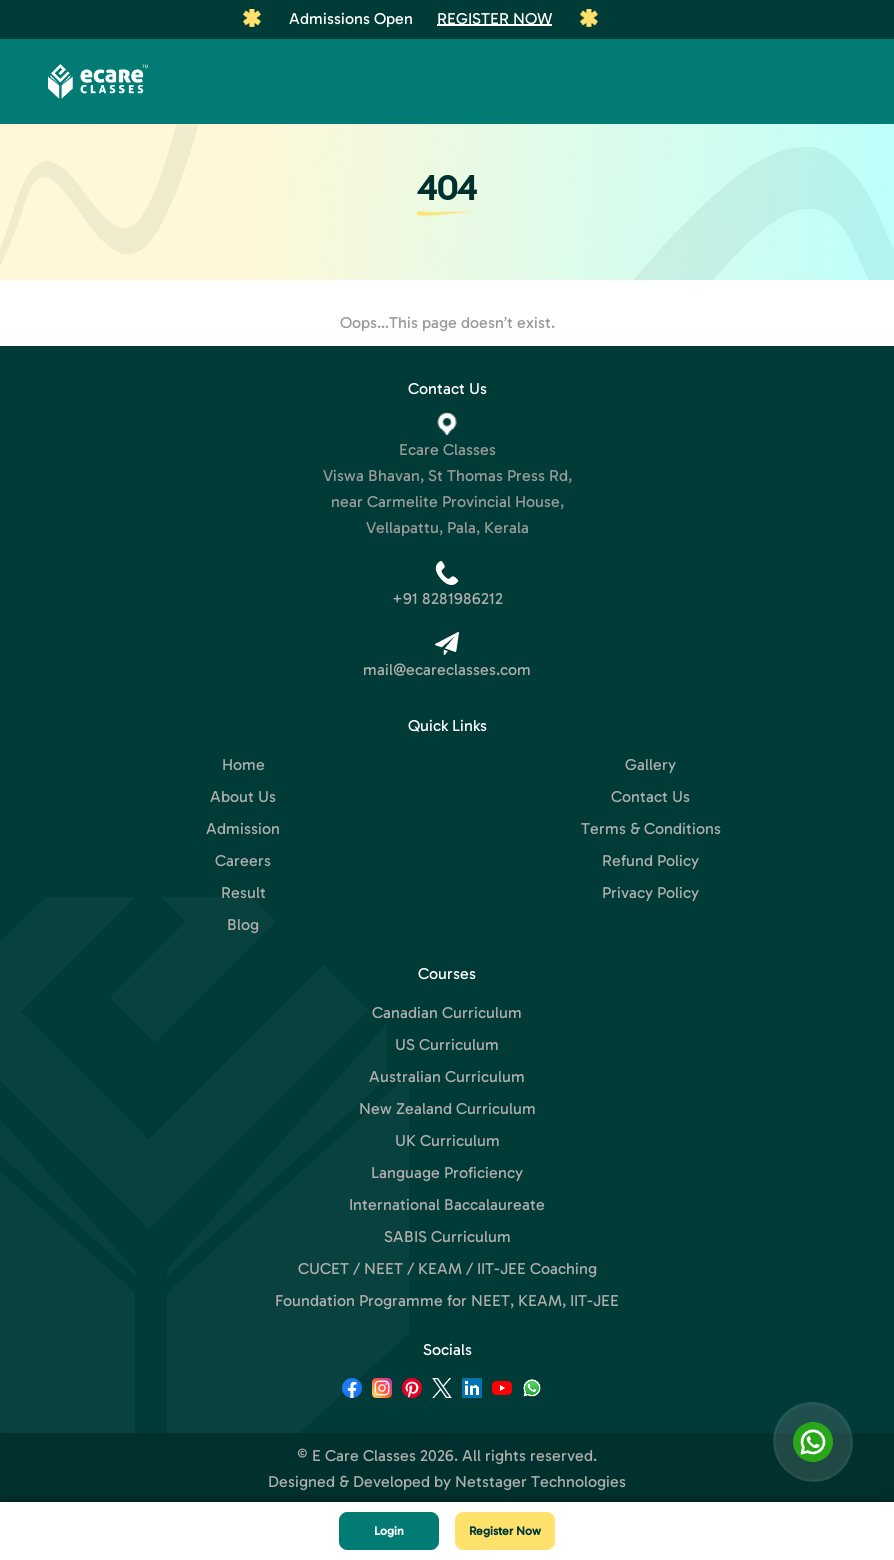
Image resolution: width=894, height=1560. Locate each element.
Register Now (494, 18)
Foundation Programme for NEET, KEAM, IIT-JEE (447, 1300)
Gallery (650, 764)
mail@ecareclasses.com (447, 669)
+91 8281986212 (447, 598)
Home (243, 764)
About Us (243, 796)
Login (389, 1531)
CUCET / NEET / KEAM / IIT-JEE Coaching (447, 1268)
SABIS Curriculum (447, 1236)
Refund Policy (650, 860)
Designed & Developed (349, 1481)
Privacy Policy (650, 892)
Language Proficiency (447, 1172)
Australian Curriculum (447, 1076)
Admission (243, 828)
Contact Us (650, 796)
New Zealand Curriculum (447, 1108)
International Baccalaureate (447, 1204)
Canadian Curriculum (447, 1012)
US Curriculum (447, 1044)
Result (243, 892)
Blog (243, 924)
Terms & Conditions (651, 828)
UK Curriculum (447, 1140)
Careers (243, 860)
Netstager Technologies (540, 1481)
